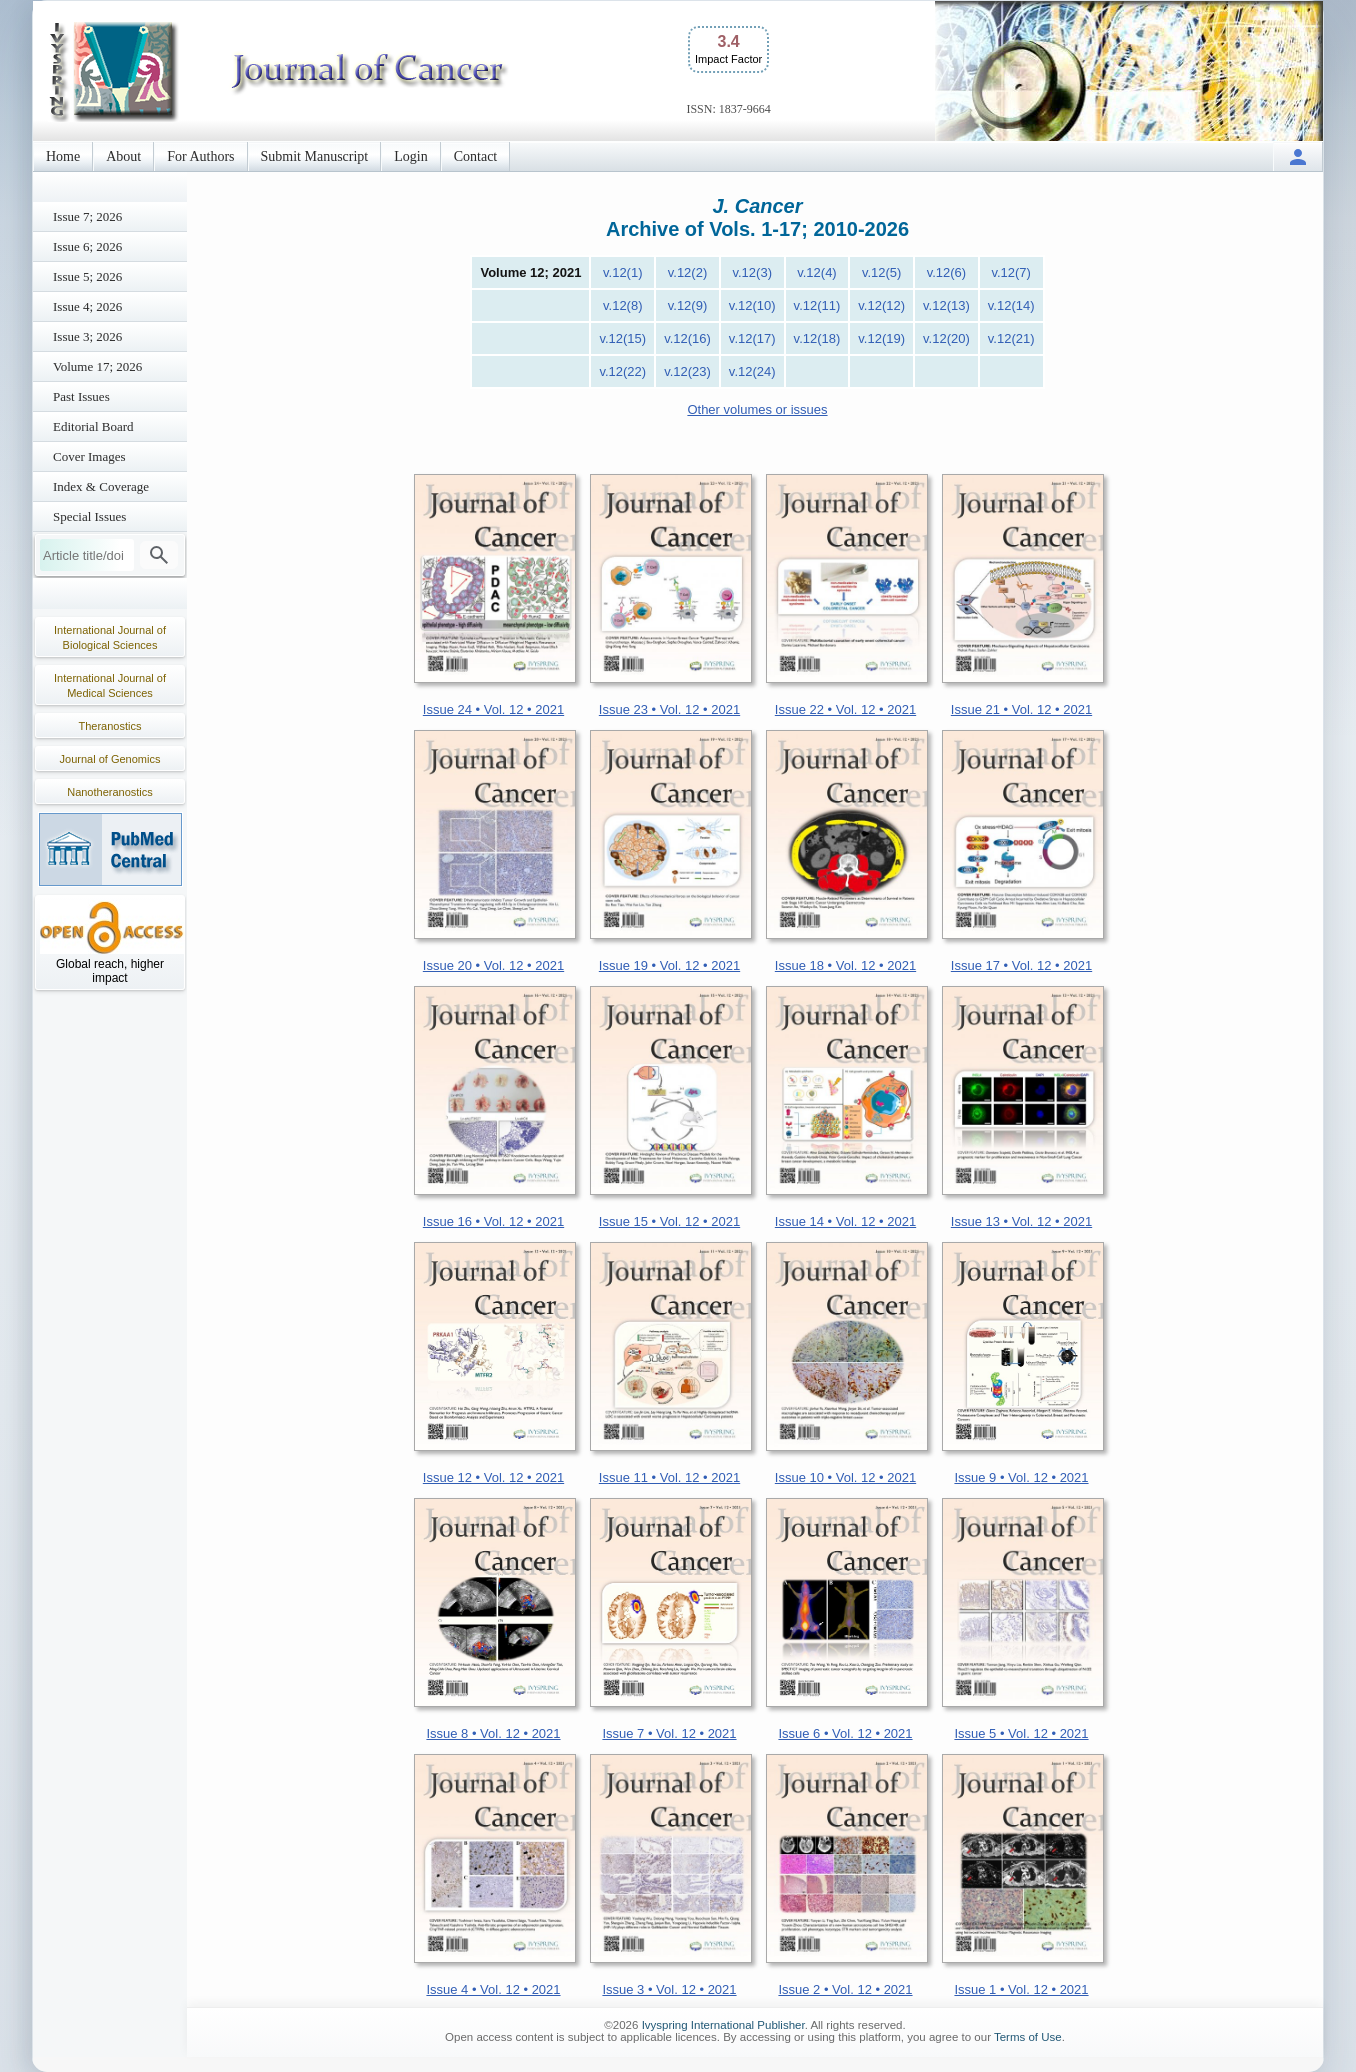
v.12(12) (881, 305)
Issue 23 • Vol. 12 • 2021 (669, 709)
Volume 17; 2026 (97, 366)
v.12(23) (687, 371)
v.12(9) (688, 305)
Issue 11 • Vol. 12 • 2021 (669, 1477)
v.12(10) (752, 305)
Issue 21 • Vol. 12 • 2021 (1021, 709)
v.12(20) (946, 338)
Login (410, 156)
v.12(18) (817, 338)
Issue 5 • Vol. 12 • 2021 (1021, 1733)
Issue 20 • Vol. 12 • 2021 (493, 965)
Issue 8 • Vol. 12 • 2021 (493, 1733)
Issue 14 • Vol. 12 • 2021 (845, 1221)
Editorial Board (93, 426)
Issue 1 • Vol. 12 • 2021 (1021, 1989)
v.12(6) (947, 272)
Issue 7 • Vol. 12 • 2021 (669, 1733)
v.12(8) (623, 305)
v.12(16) (687, 338)
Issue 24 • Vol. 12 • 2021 (493, 709)
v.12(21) (1011, 338)
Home (63, 156)
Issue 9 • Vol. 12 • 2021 (1021, 1477)
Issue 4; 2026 (87, 306)
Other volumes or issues (757, 409)
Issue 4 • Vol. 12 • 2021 (493, 1989)
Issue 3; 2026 (87, 336)
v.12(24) (752, 371)
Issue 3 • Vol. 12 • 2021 (669, 1989)
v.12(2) (688, 272)
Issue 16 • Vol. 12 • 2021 (493, 1221)
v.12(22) (622, 371)
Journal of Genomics (110, 759)
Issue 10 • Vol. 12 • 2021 (845, 1477)
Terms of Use (1028, 2037)
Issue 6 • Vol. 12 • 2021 (845, 1733)
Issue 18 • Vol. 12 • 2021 (845, 965)
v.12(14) (1011, 305)
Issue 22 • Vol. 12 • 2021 (845, 709)
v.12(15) (622, 338)
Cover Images (89, 456)
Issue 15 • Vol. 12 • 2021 (669, 1221)
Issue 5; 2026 (87, 276)
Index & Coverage (101, 486)
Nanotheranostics (110, 792)
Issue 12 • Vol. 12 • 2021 (493, 1477)
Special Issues (89, 516)
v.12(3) (752, 272)
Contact (476, 156)
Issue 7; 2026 (87, 216)
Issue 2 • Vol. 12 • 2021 (845, 1989)
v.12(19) (881, 338)
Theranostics (110, 726)
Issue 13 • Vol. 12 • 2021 (1021, 1221)
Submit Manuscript (315, 156)
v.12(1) (623, 272)
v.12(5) (882, 272)
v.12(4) (817, 272)
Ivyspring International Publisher (723, 2025)
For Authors (200, 156)
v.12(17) (752, 338)
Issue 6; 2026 (87, 246)
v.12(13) (946, 305)
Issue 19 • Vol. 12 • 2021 (669, 965)
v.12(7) (1011, 272)
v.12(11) (817, 305)
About (123, 156)
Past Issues (81, 396)
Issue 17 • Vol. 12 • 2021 (1021, 965)
